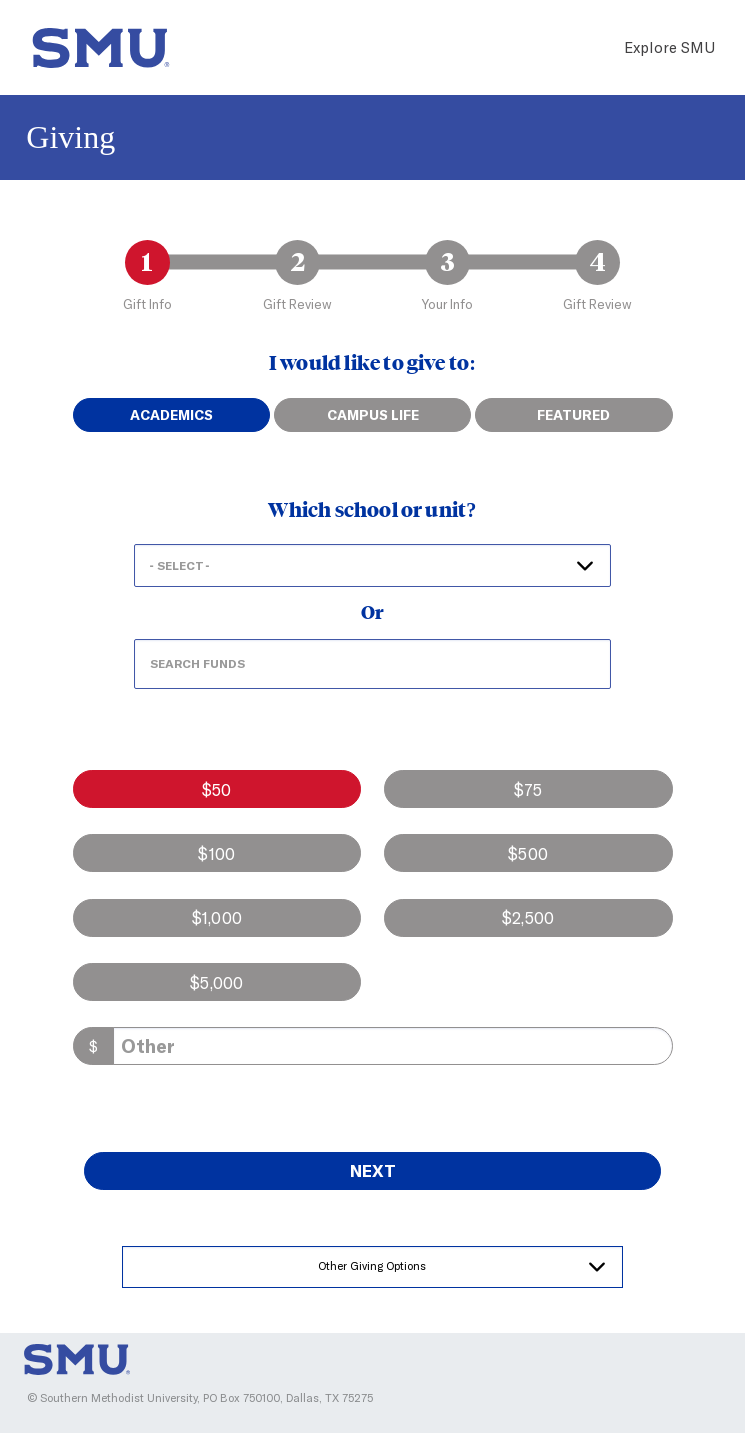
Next (373, 1170)
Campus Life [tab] (373, 414)
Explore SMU (669, 47)
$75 (528, 789)
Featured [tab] (573, 414)
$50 (217, 789)
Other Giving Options (372, 1265)
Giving (70, 137)
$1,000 (217, 917)
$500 (528, 853)
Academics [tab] (171, 414)
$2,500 (528, 917)
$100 (216, 853)
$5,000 (216, 982)
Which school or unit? (372, 510)
